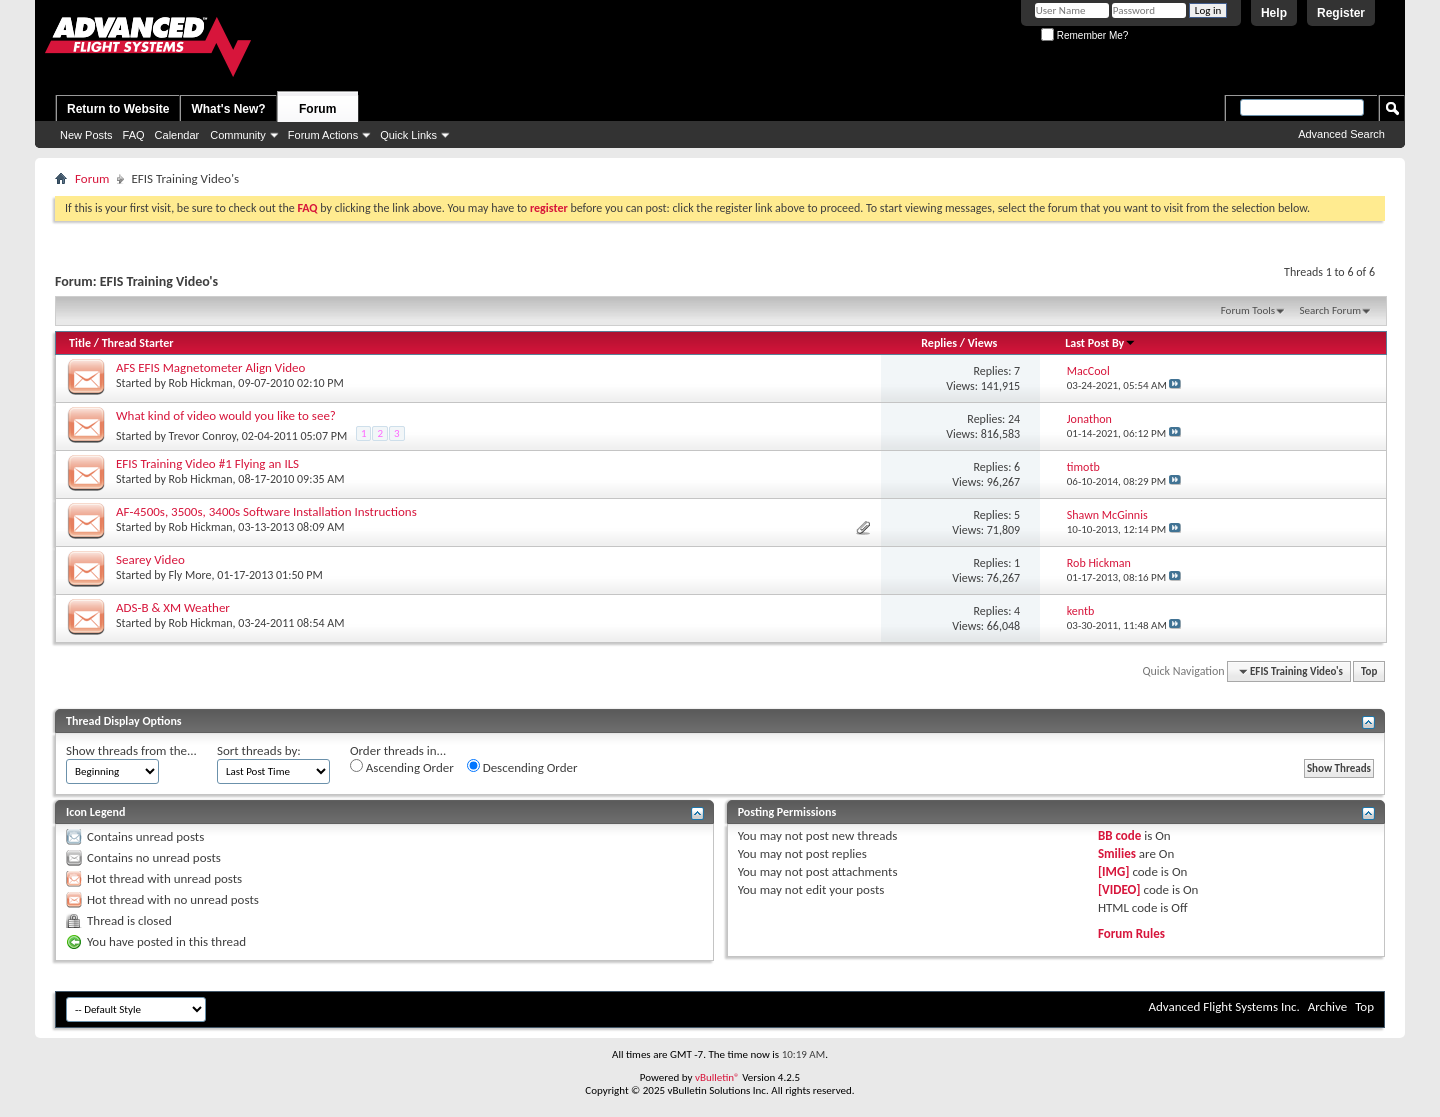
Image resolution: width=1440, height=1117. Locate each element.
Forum (317, 109)
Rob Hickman (201, 383)
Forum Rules (1131, 933)
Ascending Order (402, 767)
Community (238, 135)
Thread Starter (138, 343)
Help (1274, 13)
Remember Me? (1084, 35)
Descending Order (522, 767)
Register (1341, 13)
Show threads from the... (131, 750)
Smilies (1117, 853)
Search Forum (1331, 310)
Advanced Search (1341, 134)
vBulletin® (717, 1077)
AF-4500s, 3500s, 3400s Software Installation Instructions (266, 511)
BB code (1119, 835)
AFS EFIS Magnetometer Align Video (210, 367)
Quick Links (408, 135)
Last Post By (1100, 343)
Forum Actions (323, 135)
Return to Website (118, 109)
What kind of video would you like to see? (226, 415)
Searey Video (150, 559)
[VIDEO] (1119, 889)
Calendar (177, 135)
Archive (1327, 1006)
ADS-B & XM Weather (173, 607)
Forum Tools (1248, 310)
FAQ (134, 135)
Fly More (190, 575)
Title (80, 343)
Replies (939, 343)
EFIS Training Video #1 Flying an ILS (207, 463)
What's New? (228, 109)
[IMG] (1114, 871)
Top (1369, 671)
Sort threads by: (259, 750)
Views (983, 343)
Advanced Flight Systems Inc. (1223, 1006)
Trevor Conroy (202, 436)
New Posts (86, 135)
